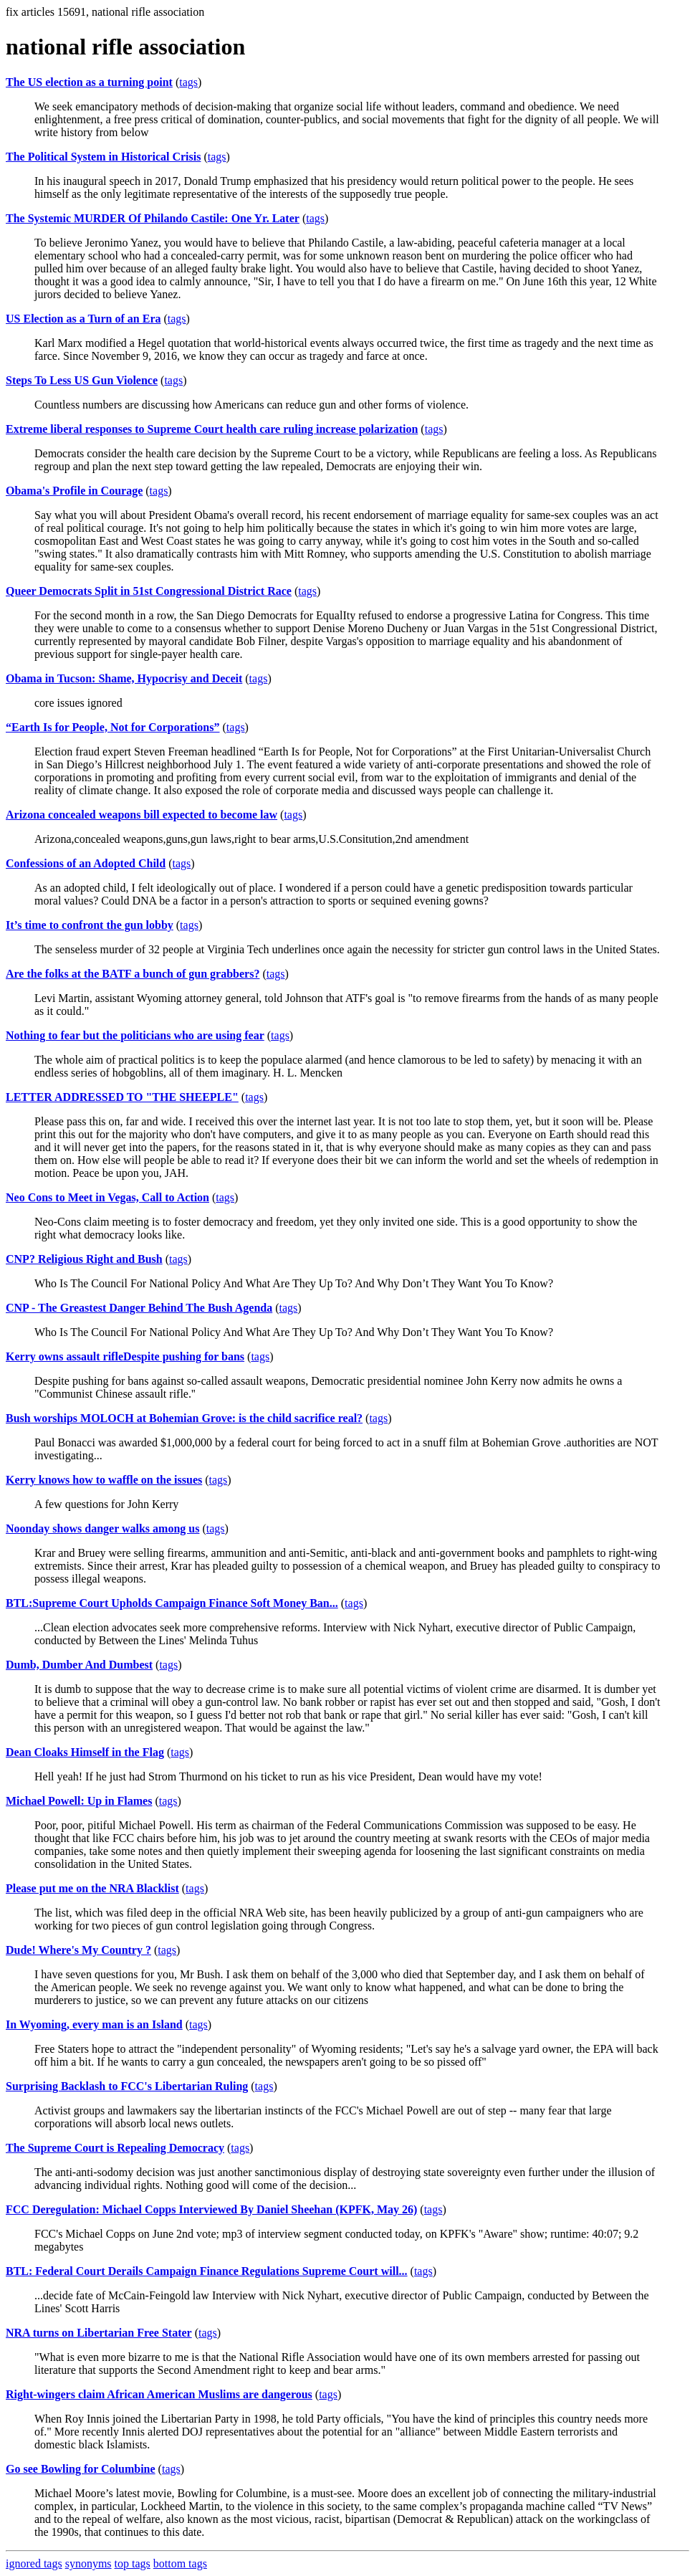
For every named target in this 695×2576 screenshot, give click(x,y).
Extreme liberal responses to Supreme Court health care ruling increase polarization (212, 429)
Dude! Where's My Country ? (78, 1950)
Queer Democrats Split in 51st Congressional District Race (149, 591)
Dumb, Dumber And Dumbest (79, 1665)
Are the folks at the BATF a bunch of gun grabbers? (132, 974)
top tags (132, 2563)
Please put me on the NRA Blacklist (92, 1888)
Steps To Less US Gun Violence (82, 380)
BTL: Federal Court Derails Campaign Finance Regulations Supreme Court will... (207, 2271)
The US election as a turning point (89, 82)
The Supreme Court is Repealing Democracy (115, 2148)
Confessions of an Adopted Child (86, 863)
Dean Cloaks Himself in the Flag (85, 1752)
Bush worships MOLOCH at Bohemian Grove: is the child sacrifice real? (184, 1418)
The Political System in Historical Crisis (103, 157)
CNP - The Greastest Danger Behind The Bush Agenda (139, 1308)
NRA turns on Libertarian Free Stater (99, 2333)
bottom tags (180, 2563)
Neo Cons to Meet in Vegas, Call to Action (107, 1197)
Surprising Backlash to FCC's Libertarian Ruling (127, 2086)
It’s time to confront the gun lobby (89, 925)
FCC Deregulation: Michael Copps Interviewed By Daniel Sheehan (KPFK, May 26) (211, 2209)
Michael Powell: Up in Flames (79, 1801)
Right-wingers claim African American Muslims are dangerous (159, 2394)
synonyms (88, 2563)
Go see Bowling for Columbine (80, 2469)
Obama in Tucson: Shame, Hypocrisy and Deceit (124, 678)
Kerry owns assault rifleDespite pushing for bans (125, 1356)
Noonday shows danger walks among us (102, 1528)
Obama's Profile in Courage (74, 491)
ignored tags (34, 2563)
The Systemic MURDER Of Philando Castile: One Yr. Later (152, 218)
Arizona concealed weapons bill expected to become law (141, 814)
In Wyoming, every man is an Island (94, 2024)
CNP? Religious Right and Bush (84, 1259)
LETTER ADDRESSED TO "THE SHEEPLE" (122, 1097)
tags (188, 82)
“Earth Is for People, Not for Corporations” (113, 727)
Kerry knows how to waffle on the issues (104, 1480)
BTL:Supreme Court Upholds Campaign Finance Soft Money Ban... (172, 1603)
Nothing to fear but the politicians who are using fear (135, 1035)
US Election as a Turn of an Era (83, 319)
